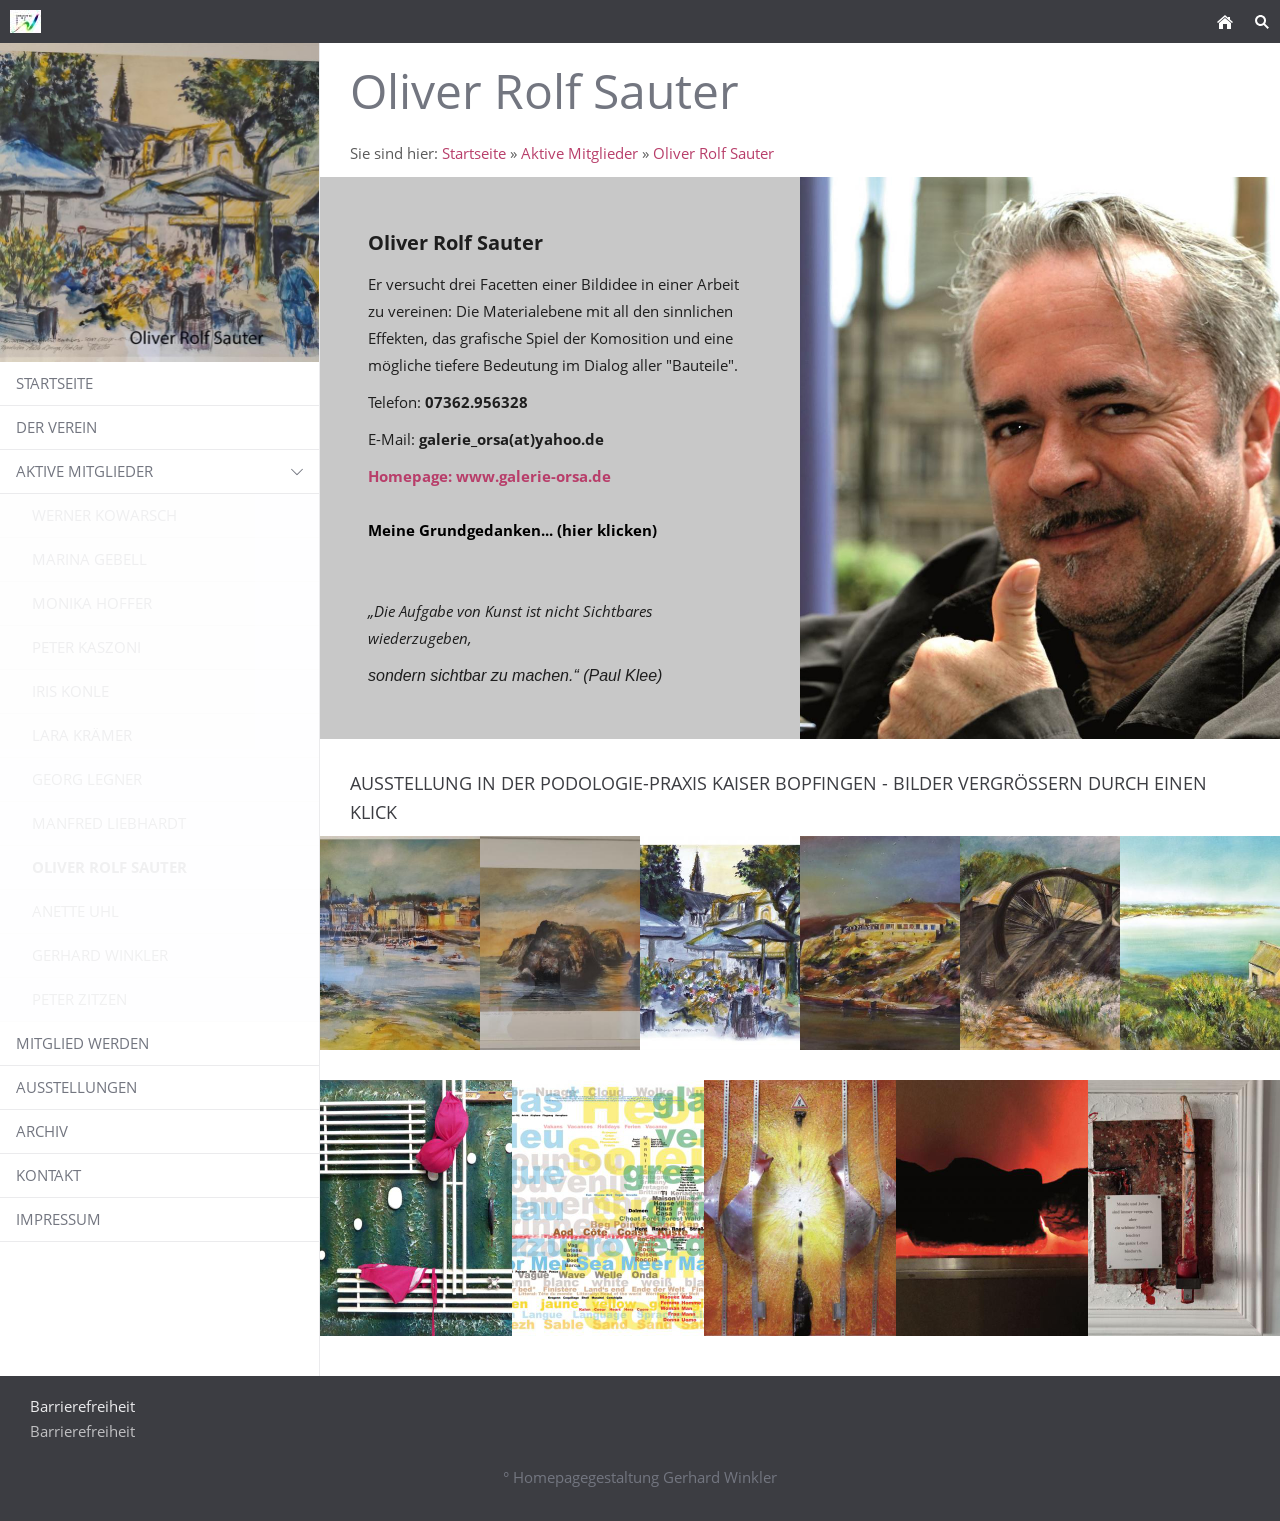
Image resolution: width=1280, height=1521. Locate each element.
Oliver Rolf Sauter (713, 153)
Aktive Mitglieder (579, 153)
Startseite (474, 153)
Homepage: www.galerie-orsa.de (489, 476)
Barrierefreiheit (82, 1431)
